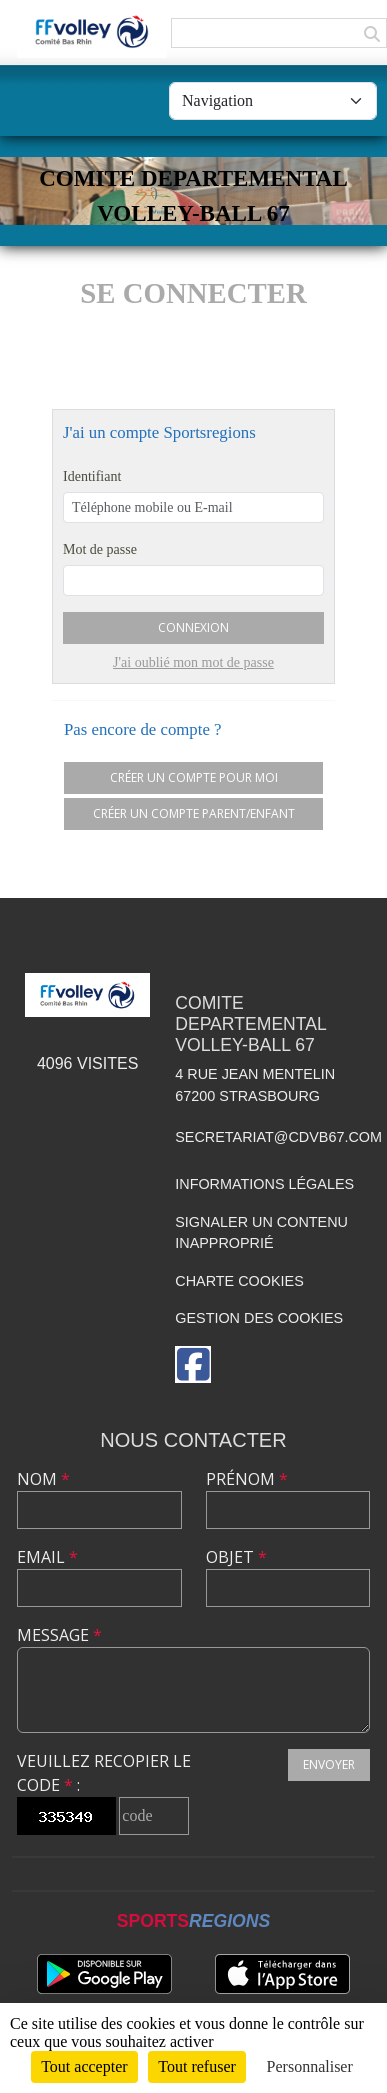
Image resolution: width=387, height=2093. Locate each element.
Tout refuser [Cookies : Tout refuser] (197, 2066)
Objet (236, 1557)
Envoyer (329, 1764)
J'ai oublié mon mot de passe (193, 662)
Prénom (247, 1479)
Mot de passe (100, 549)
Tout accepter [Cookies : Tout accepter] (84, 2066)
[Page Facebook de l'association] (193, 1364)
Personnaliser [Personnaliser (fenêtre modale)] (310, 2066)
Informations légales (264, 1184)
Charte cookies (239, 1281)
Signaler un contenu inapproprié (261, 1233)
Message (59, 1635)
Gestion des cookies (259, 1318)
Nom (43, 1479)
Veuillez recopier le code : (104, 1773)
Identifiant (92, 476)
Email (47, 1557)
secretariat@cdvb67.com (278, 1137)
